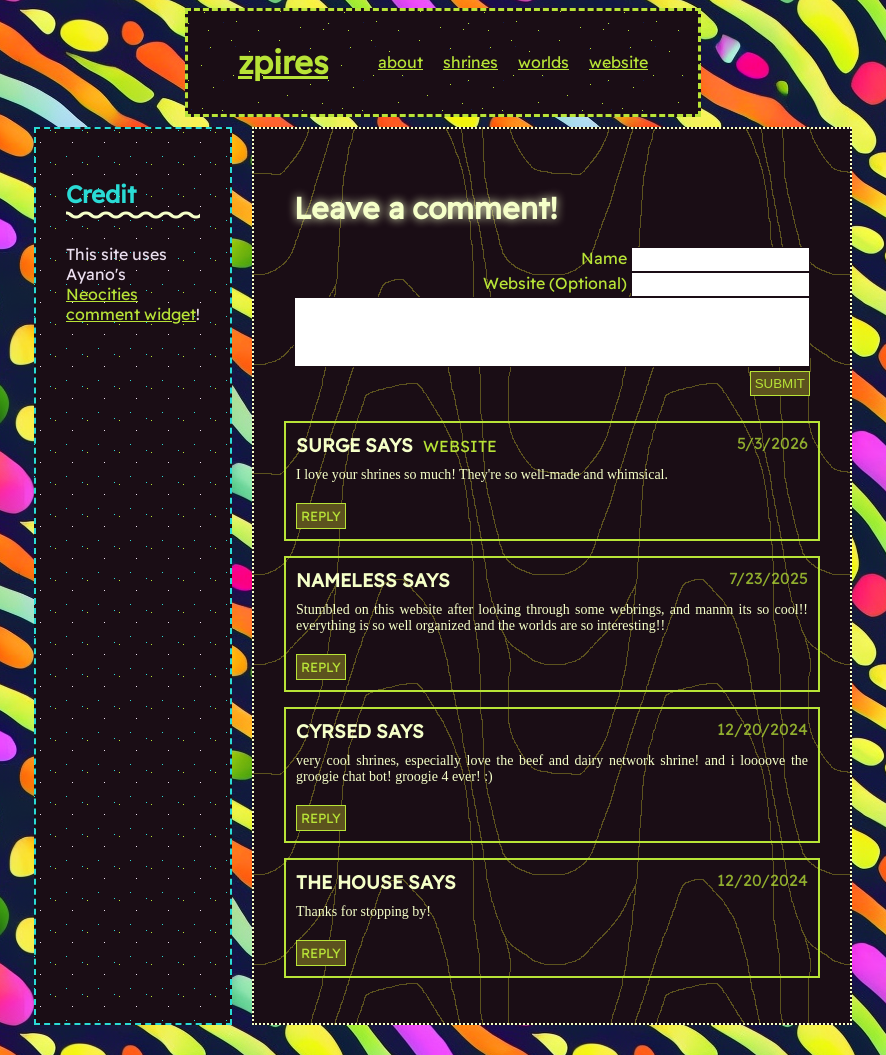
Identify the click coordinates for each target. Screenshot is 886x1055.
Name (604, 258)
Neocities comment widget (131, 304)
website (618, 62)
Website (460, 458)
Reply (321, 528)
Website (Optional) (555, 283)
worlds (543, 62)
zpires (283, 62)
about (400, 62)
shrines (470, 62)
